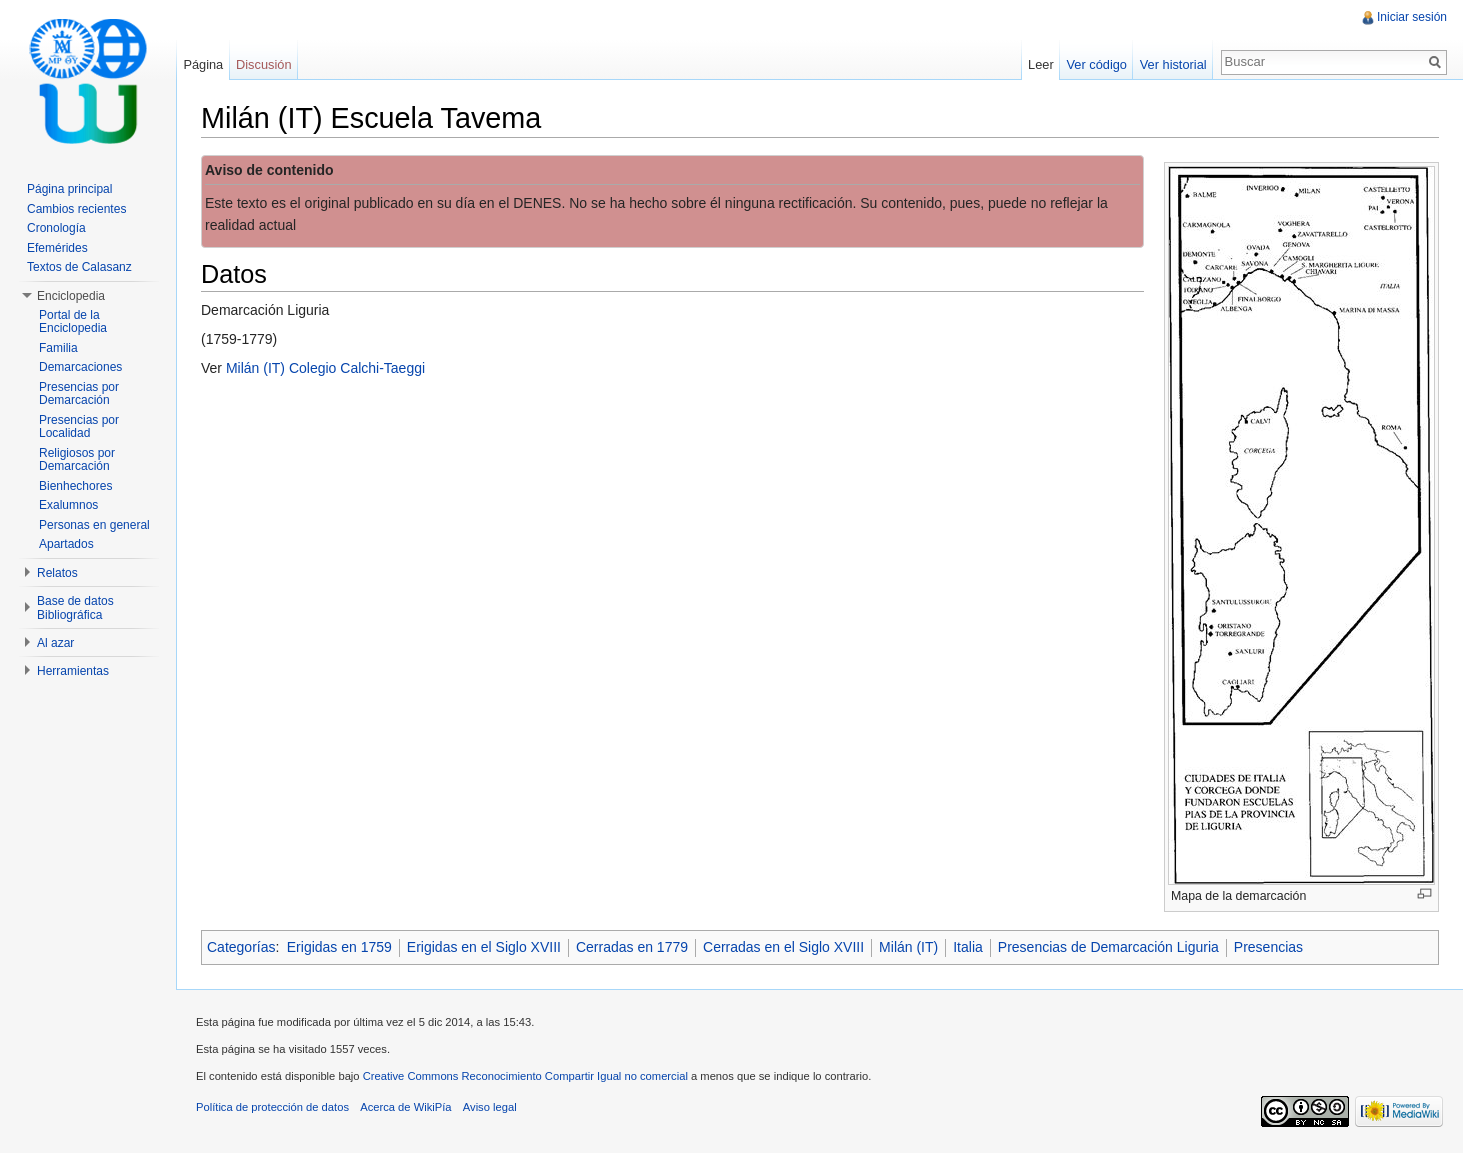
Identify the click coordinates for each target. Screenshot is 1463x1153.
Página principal (69, 189)
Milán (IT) (908, 947)
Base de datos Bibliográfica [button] (75, 608)
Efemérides (57, 248)
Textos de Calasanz (79, 267)
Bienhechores (75, 486)
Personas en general (94, 525)
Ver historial (1173, 64)
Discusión (263, 64)
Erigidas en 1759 (339, 947)
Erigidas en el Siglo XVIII (484, 947)
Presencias (1268, 947)
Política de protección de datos (272, 1107)
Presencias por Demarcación (79, 394)
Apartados (66, 544)
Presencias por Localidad (79, 427)
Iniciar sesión (1412, 17)
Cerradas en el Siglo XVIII (783, 947)
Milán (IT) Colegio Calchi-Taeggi (325, 368)
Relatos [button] (57, 573)
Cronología (56, 228)
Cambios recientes (76, 209)
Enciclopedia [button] (71, 296)
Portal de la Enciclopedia (73, 322)
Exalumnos (68, 505)
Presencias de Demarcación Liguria (1108, 947)
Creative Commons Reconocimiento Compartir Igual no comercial (525, 1076)
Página (203, 64)
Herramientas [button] (73, 671)
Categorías (241, 947)
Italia (968, 947)
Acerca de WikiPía (405, 1107)
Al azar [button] (55, 643)
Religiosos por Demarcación (77, 460)
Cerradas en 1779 (632, 947)
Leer (1041, 64)
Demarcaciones (80, 367)
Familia (58, 348)
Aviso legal (490, 1107)
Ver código (1096, 64)
